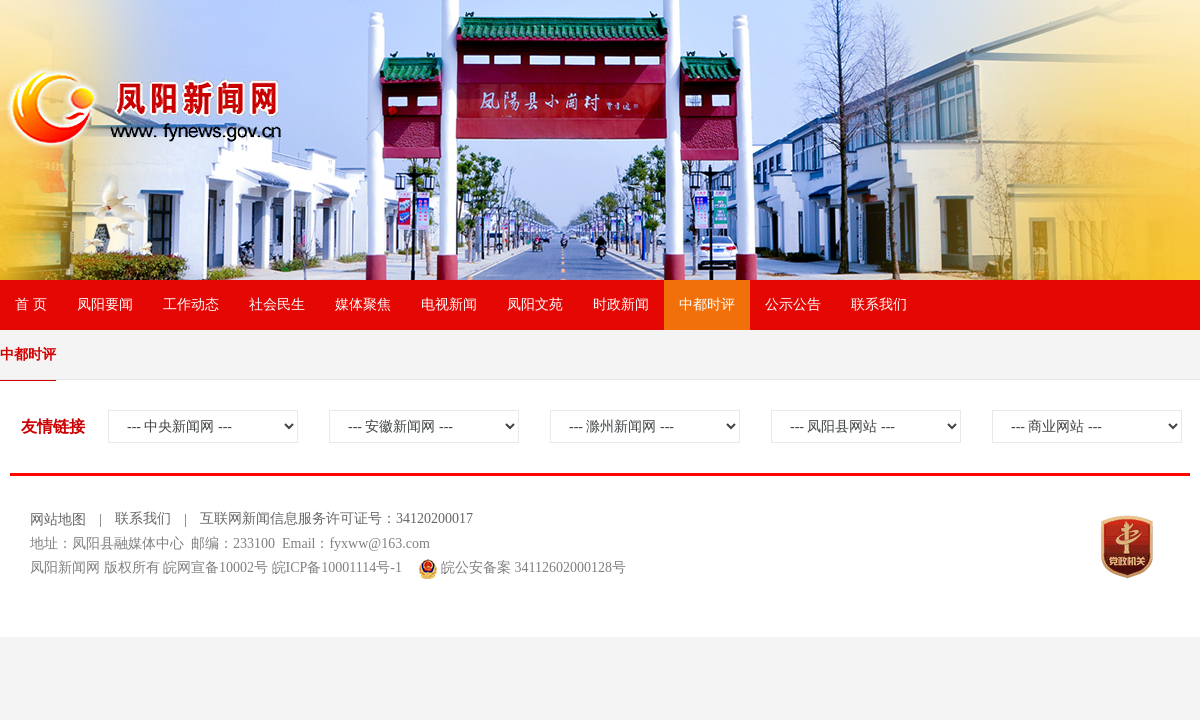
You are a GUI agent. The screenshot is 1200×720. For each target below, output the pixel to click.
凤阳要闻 (105, 304)
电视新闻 (449, 304)
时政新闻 (621, 304)
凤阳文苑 (535, 304)
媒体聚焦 (363, 304)
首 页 (31, 304)
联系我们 (879, 304)
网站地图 (58, 519)
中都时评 (707, 304)
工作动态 (191, 304)
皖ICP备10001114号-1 (337, 567)
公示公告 (793, 304)
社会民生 (277, 304)
